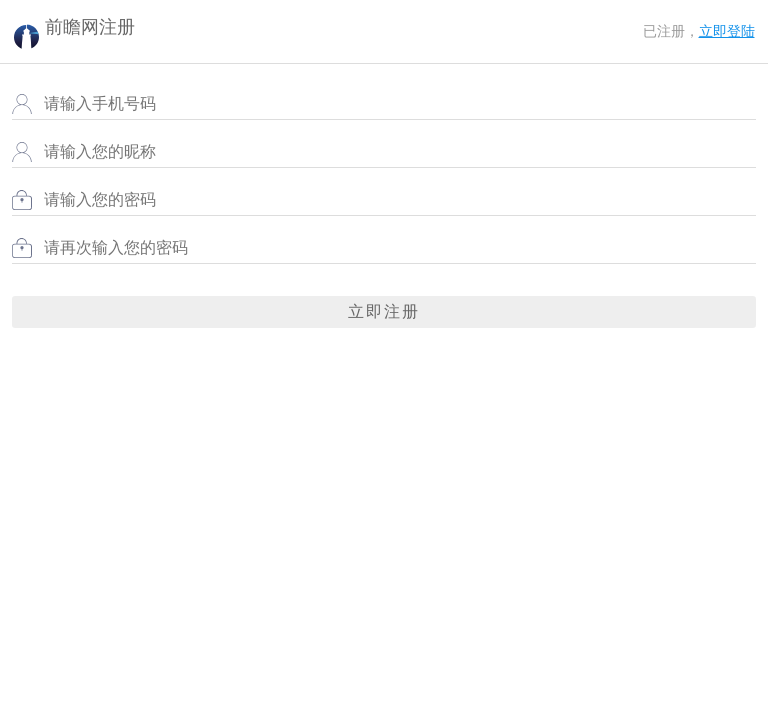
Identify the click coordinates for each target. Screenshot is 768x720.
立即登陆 (727, 31)
